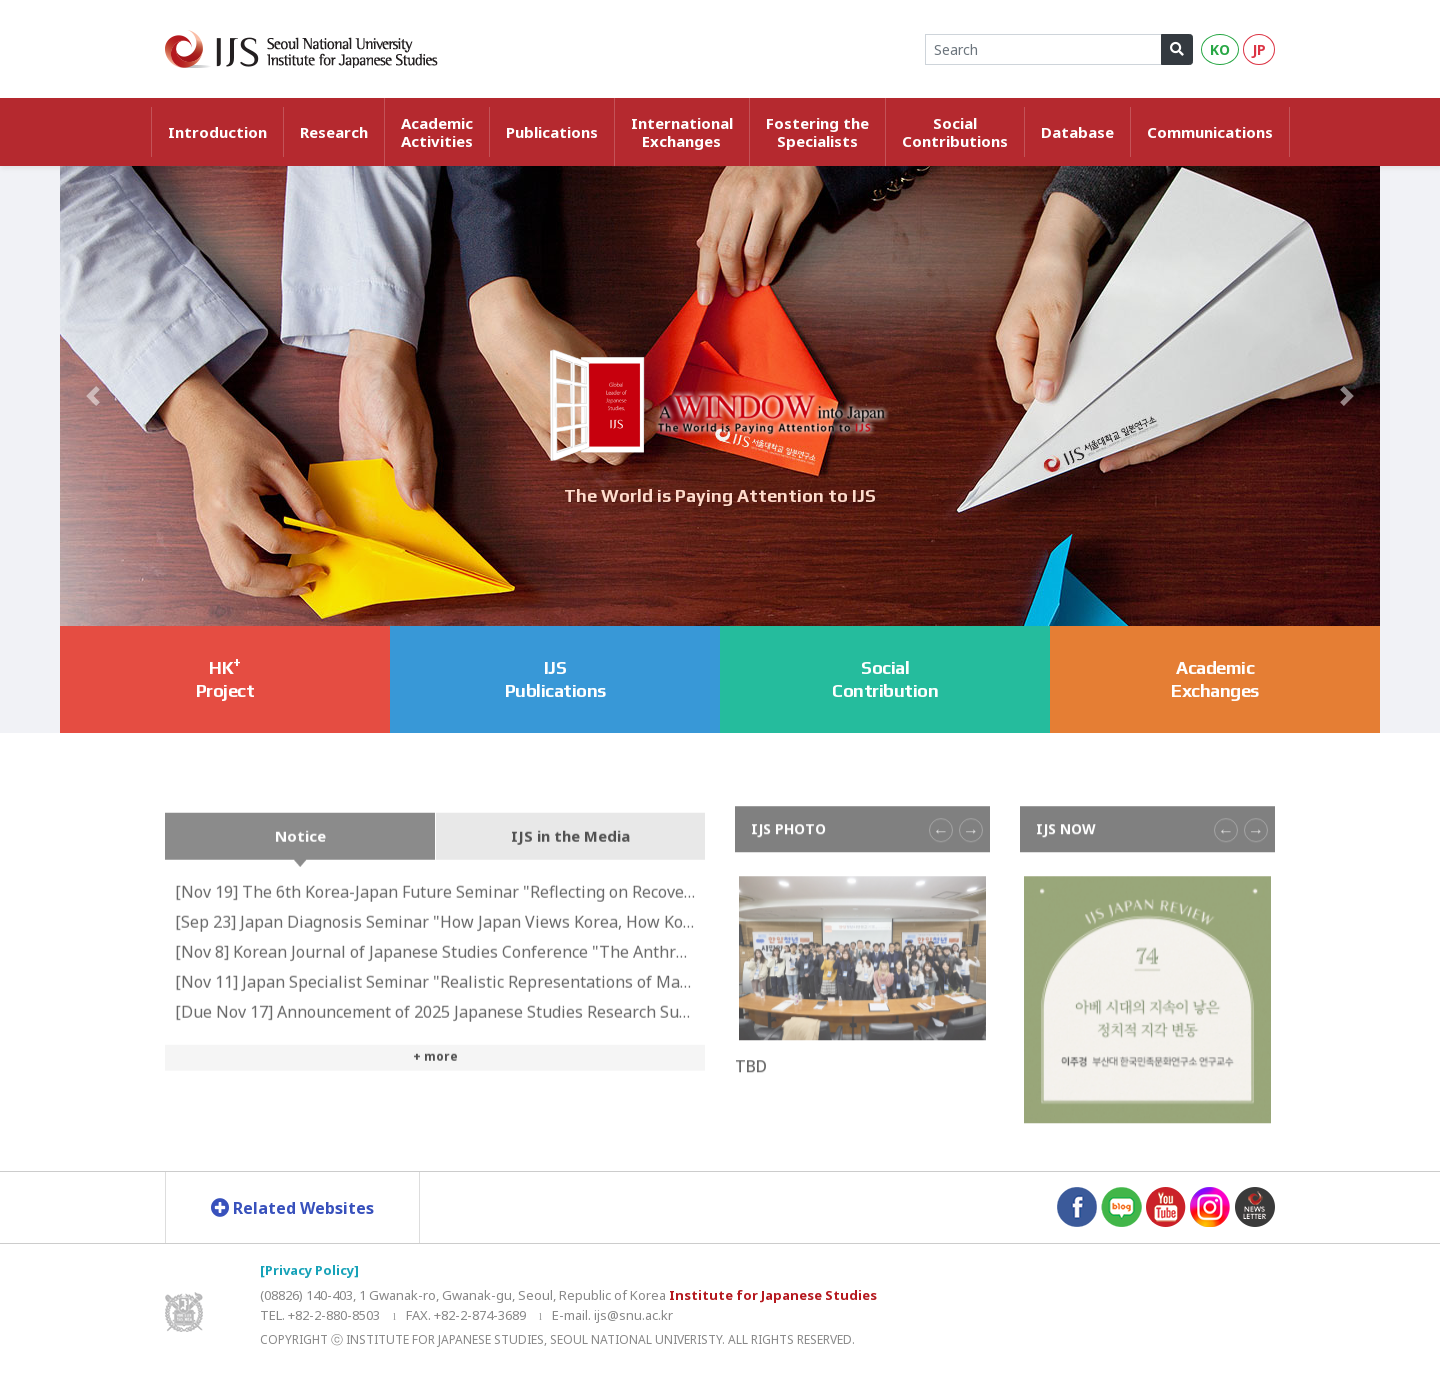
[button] (93, 396)
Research (334, 132)
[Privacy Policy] (309, 1270)
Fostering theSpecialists (817, 132)
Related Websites (292, 1208)
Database (1077, 132)
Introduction (217, 132)
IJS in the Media (570, 870)
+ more (435, 1090)
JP (1259, 49)
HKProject (225, 677)
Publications (552, 132)
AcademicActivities (437, 132)
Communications (1210, 132)
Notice (300, 870)
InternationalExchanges (682, 132)
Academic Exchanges (1215, 679)
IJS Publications (555, 679)
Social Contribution (885, 679)
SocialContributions (955, 132)
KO (1220, 49)
